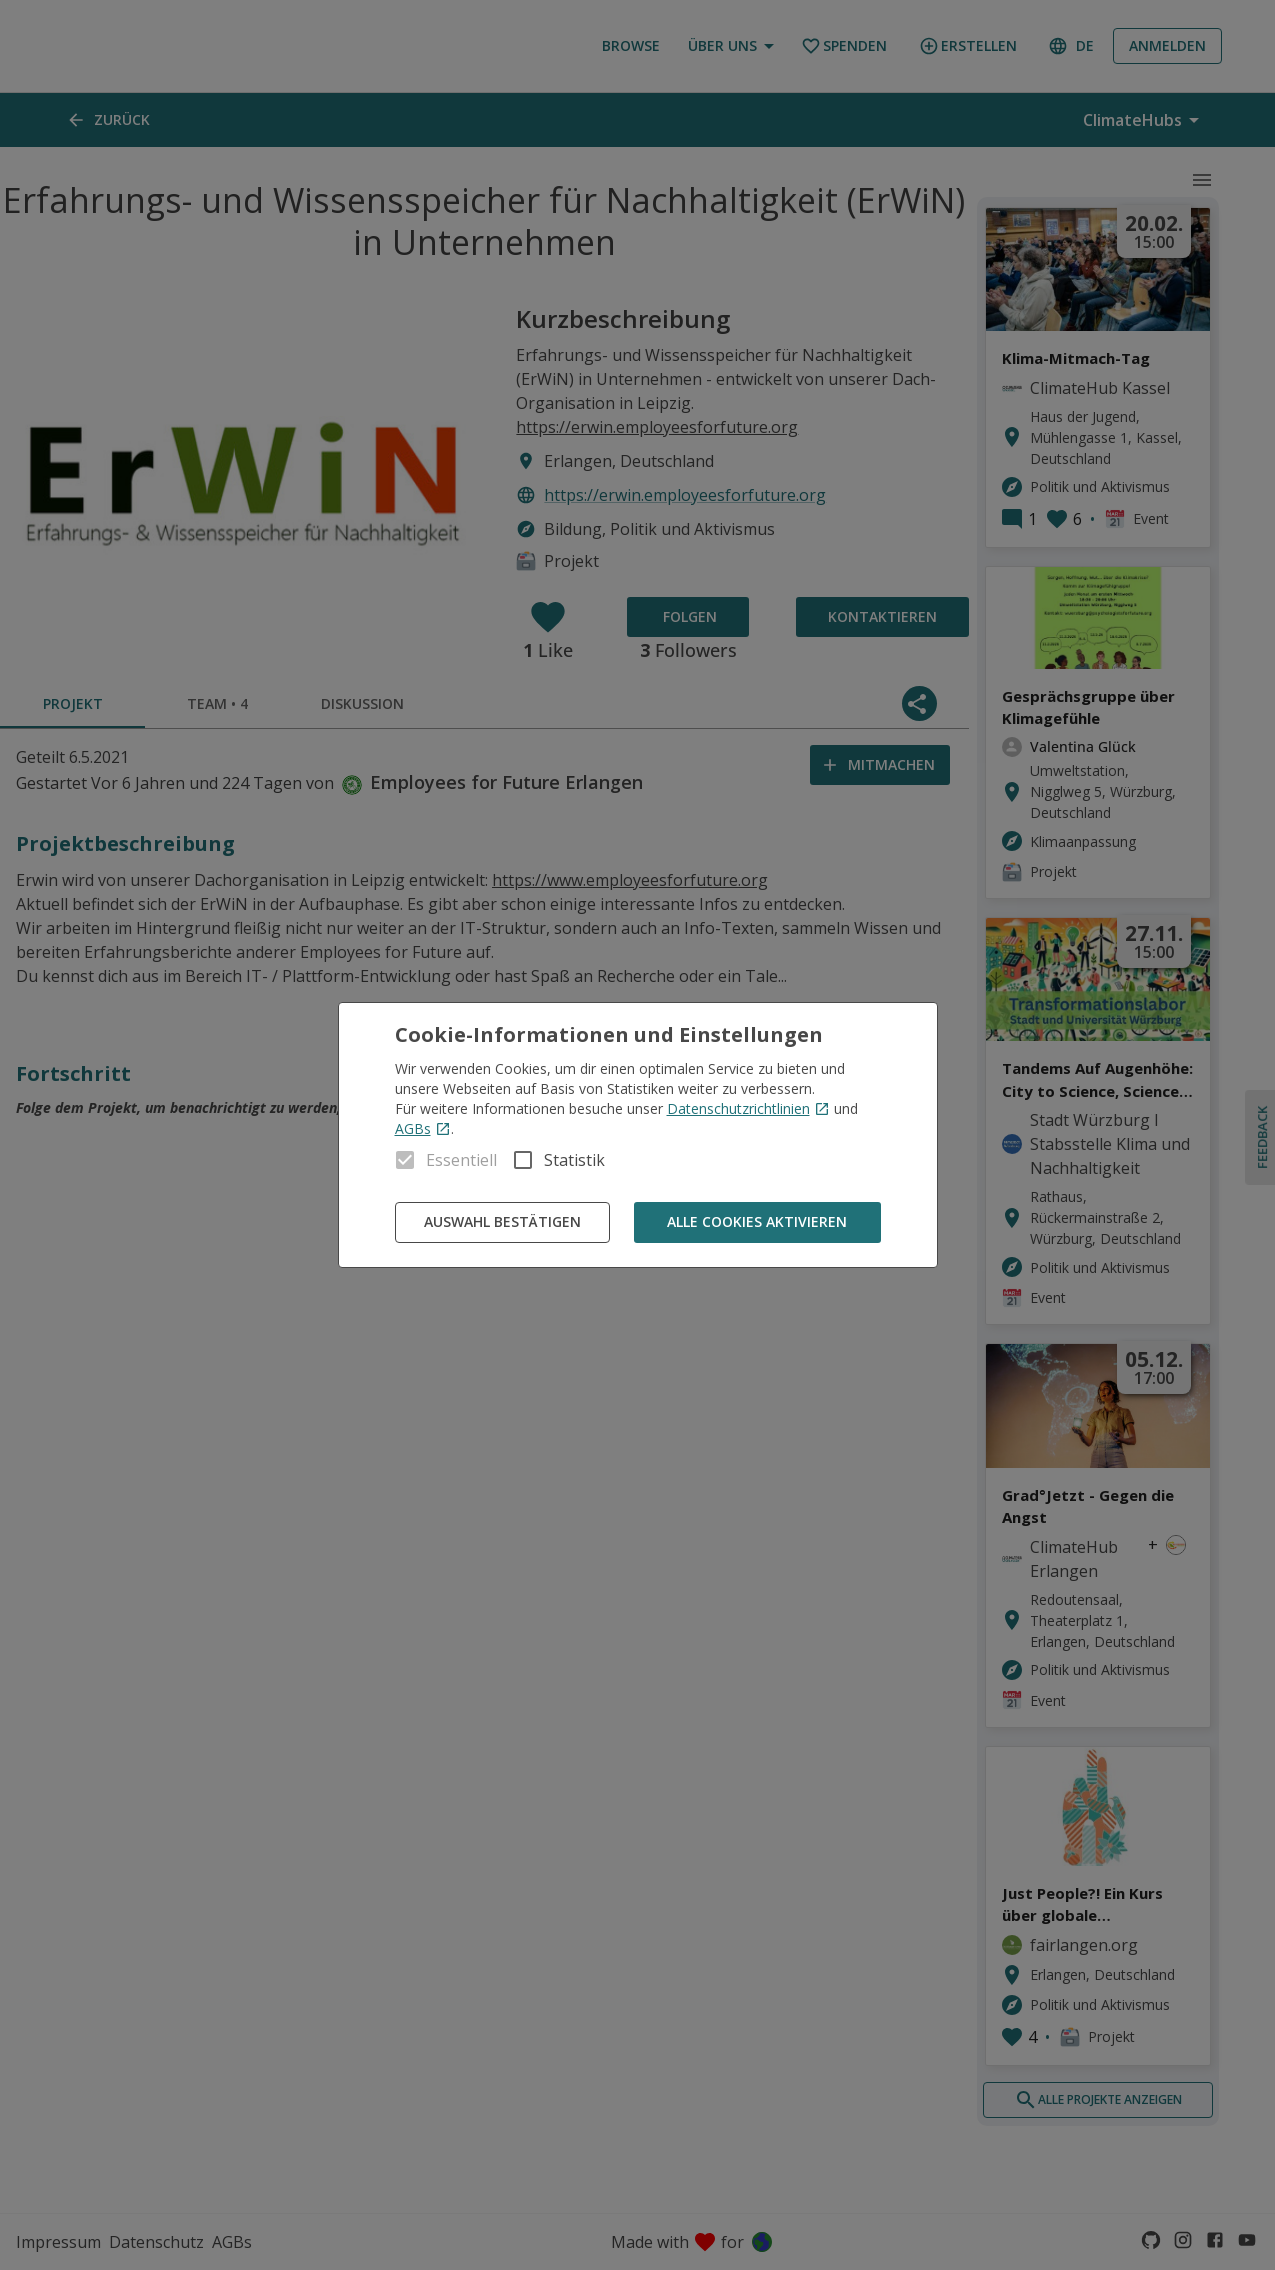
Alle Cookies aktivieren (757, 1222)
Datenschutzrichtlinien (748, 1108)
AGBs (423, 1128)
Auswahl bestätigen (502, 1222)
